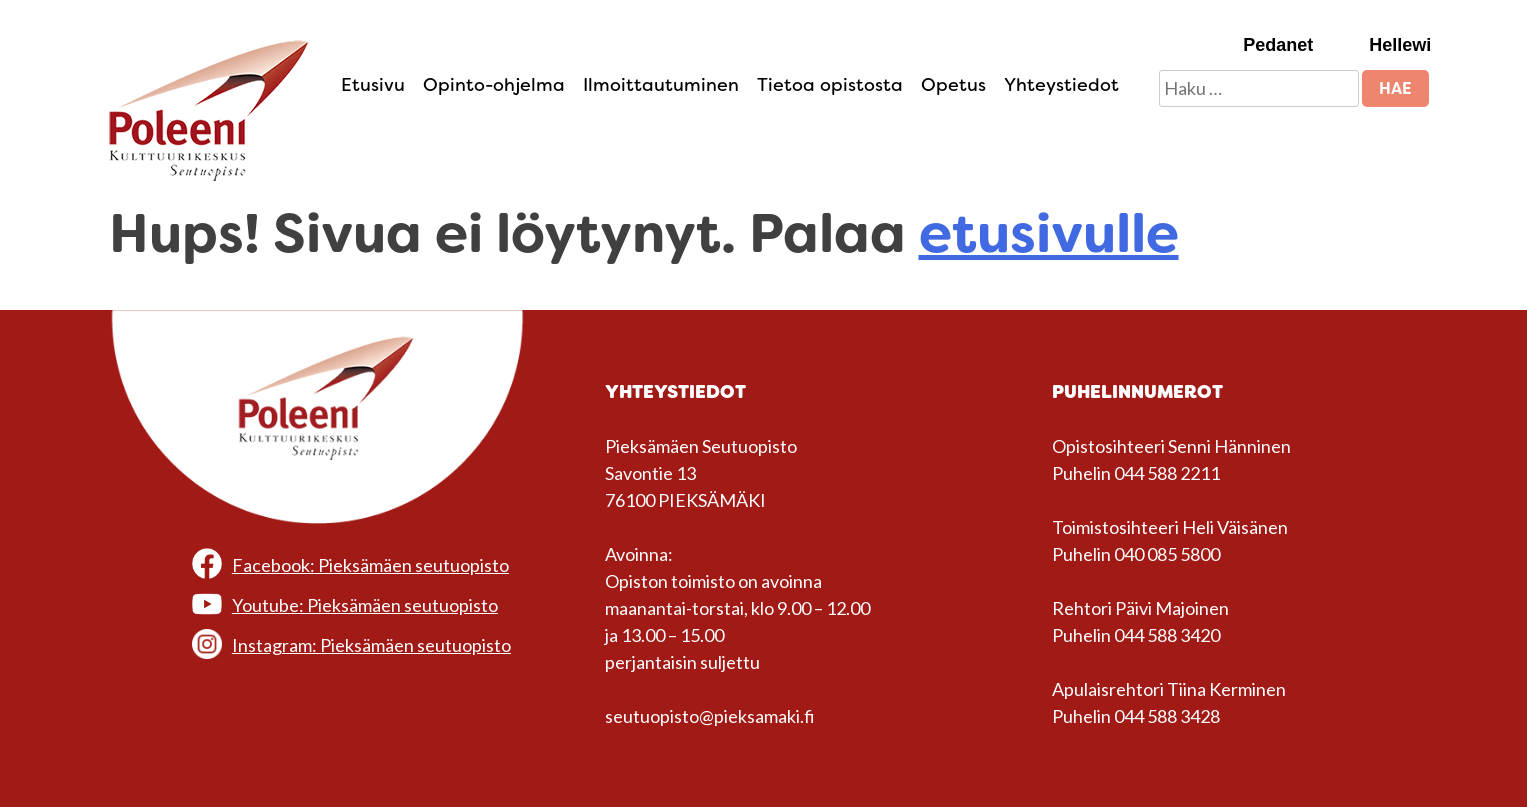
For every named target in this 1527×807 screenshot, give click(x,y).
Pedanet (1278, 45)
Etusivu (373, 85)
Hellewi (1400, 45)
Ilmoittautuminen (661, 85)
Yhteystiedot (1061, 85)
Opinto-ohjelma (494, 85)
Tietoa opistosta (830, 85)
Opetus (953, 85)
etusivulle (1049, 233)
